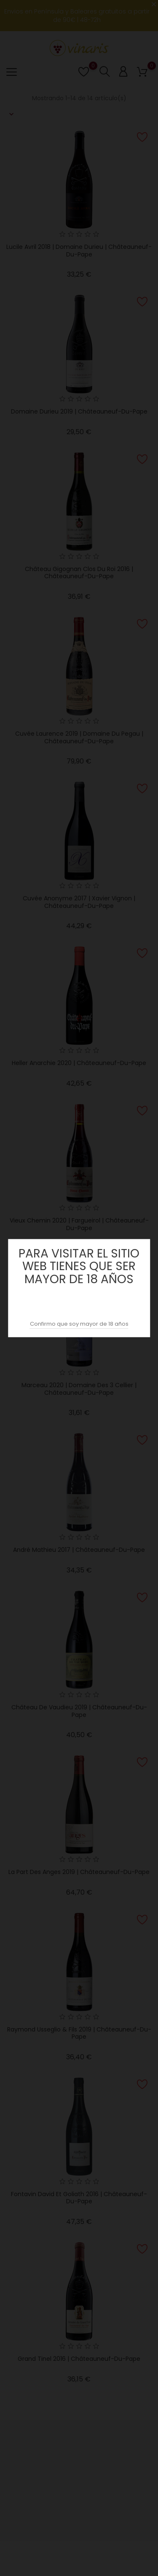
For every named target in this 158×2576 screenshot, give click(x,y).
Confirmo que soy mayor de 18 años (79, 1324)
